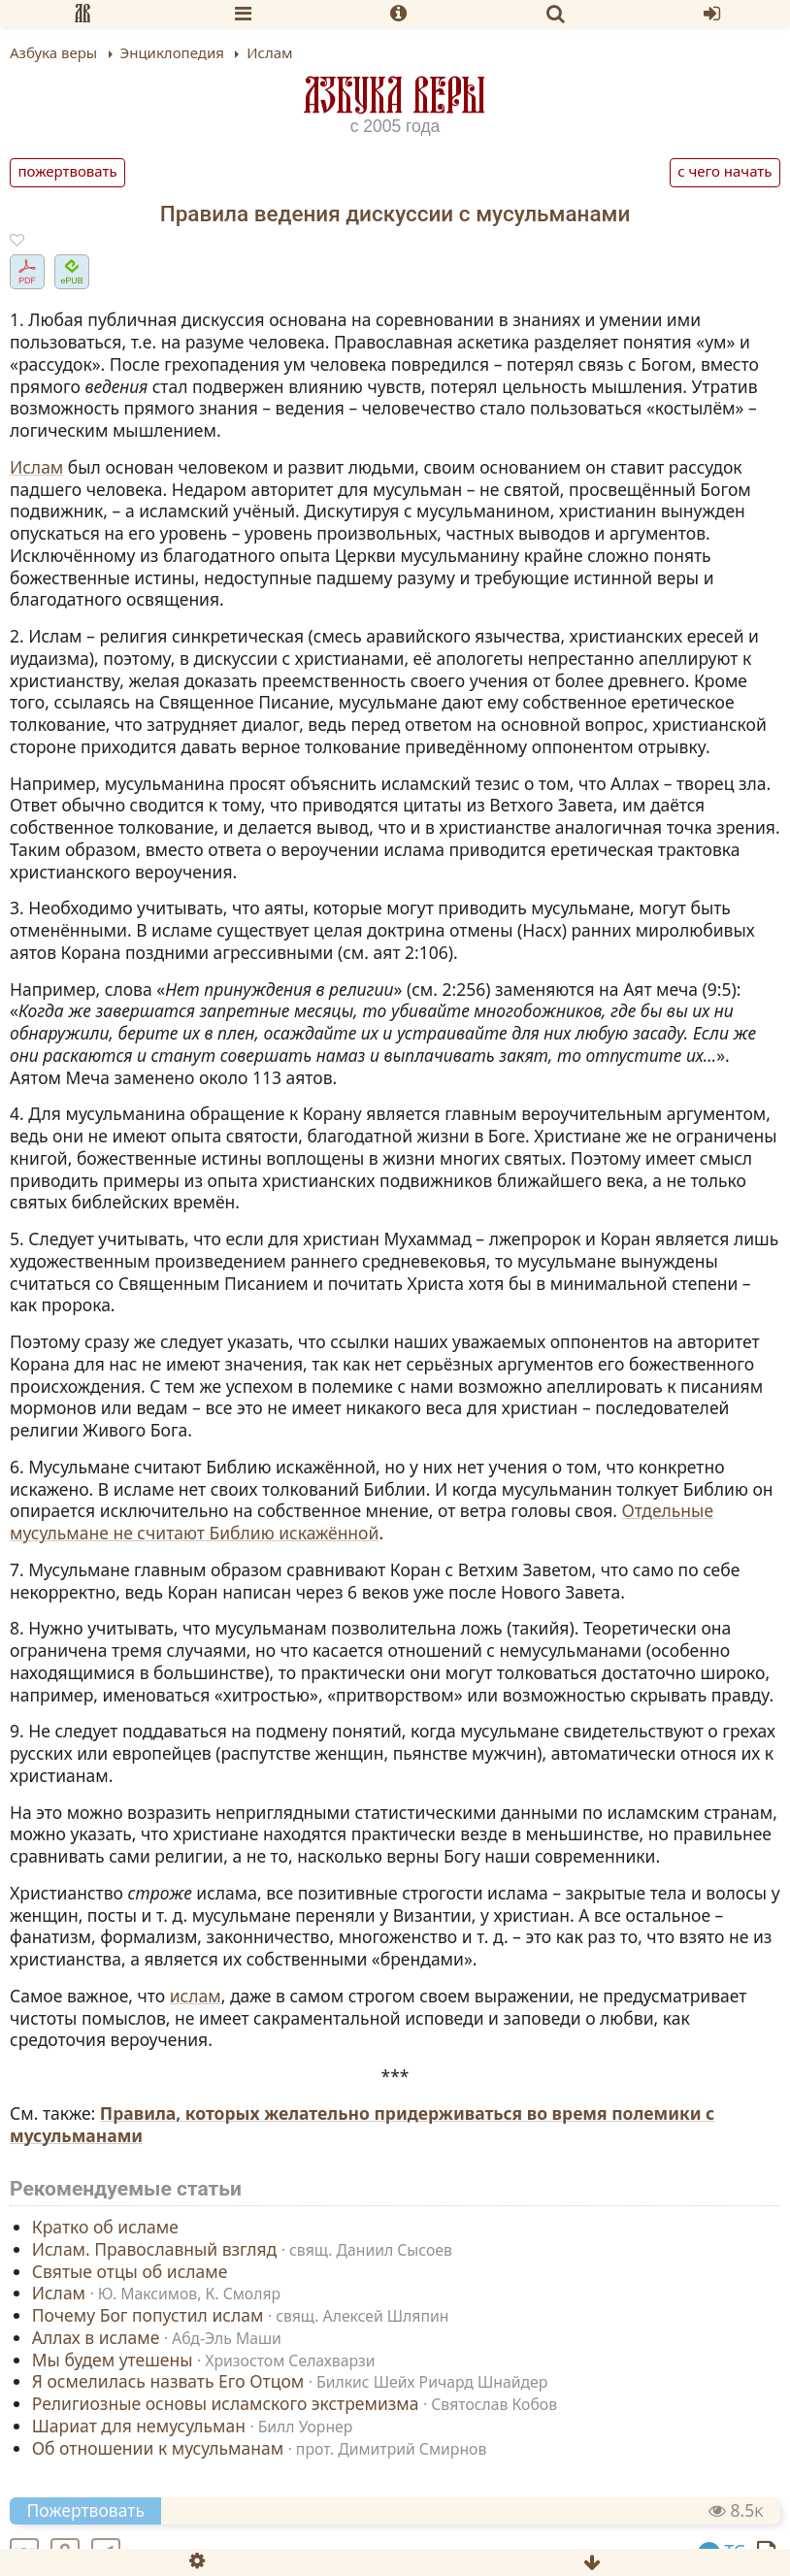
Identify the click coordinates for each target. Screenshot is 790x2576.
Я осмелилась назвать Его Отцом (168, 2381)
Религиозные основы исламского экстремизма (225, 2403)
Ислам (36, 467)
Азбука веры (395, 94)
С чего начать (724, 171)
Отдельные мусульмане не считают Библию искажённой (361, 1521)
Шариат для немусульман (139, 2425)
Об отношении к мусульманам (157, 2447)
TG (722, 2550)
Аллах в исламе (96, 2337)
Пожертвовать (67, 171)
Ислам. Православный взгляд (155, 2249)
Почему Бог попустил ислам (148, 2315)
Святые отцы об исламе (130, 2270)
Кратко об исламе (105, 2226)
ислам (195, 1995)
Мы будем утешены (112, 2358)
